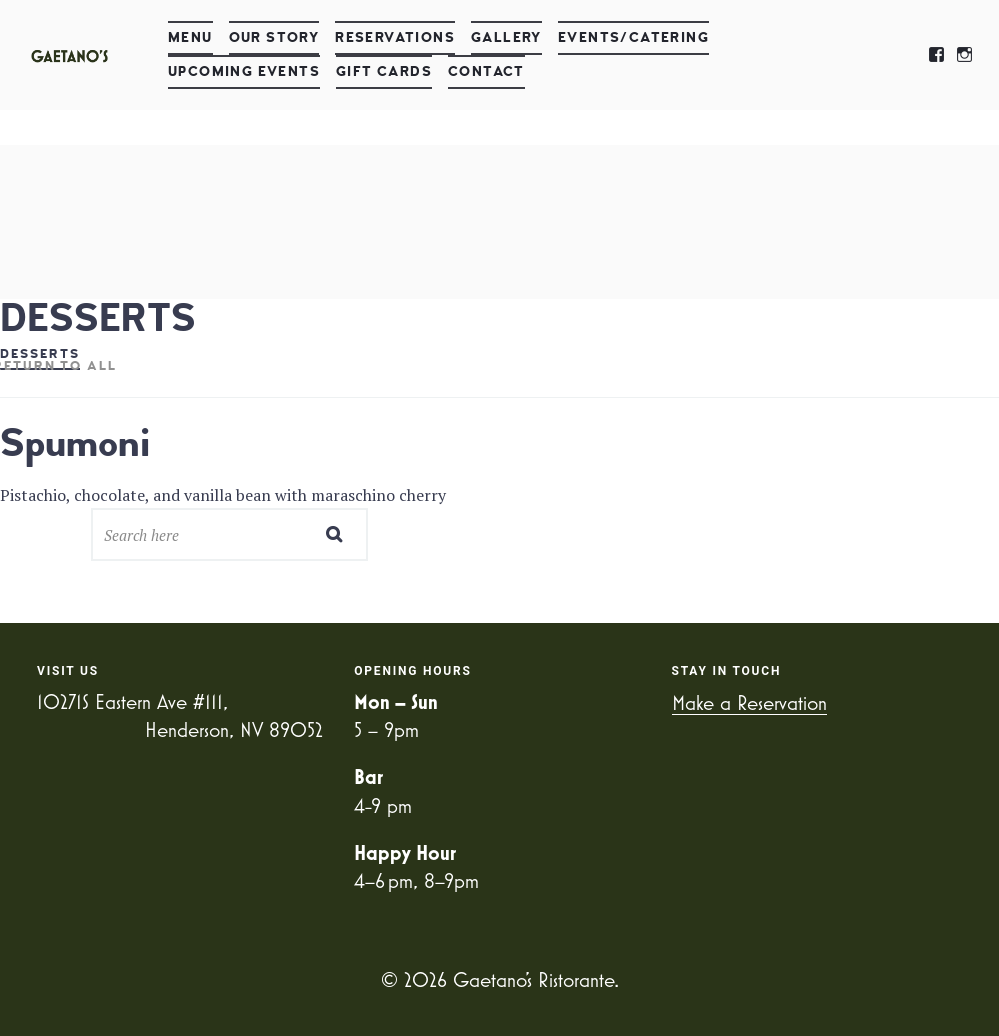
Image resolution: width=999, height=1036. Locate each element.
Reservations (395, 37)
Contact (486, 71)
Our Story (274, 37)
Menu (190, 37)
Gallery (506, 37)
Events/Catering (633, 37)
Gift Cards (384, 71)
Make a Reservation (749, 702)
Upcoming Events (244, 71)
